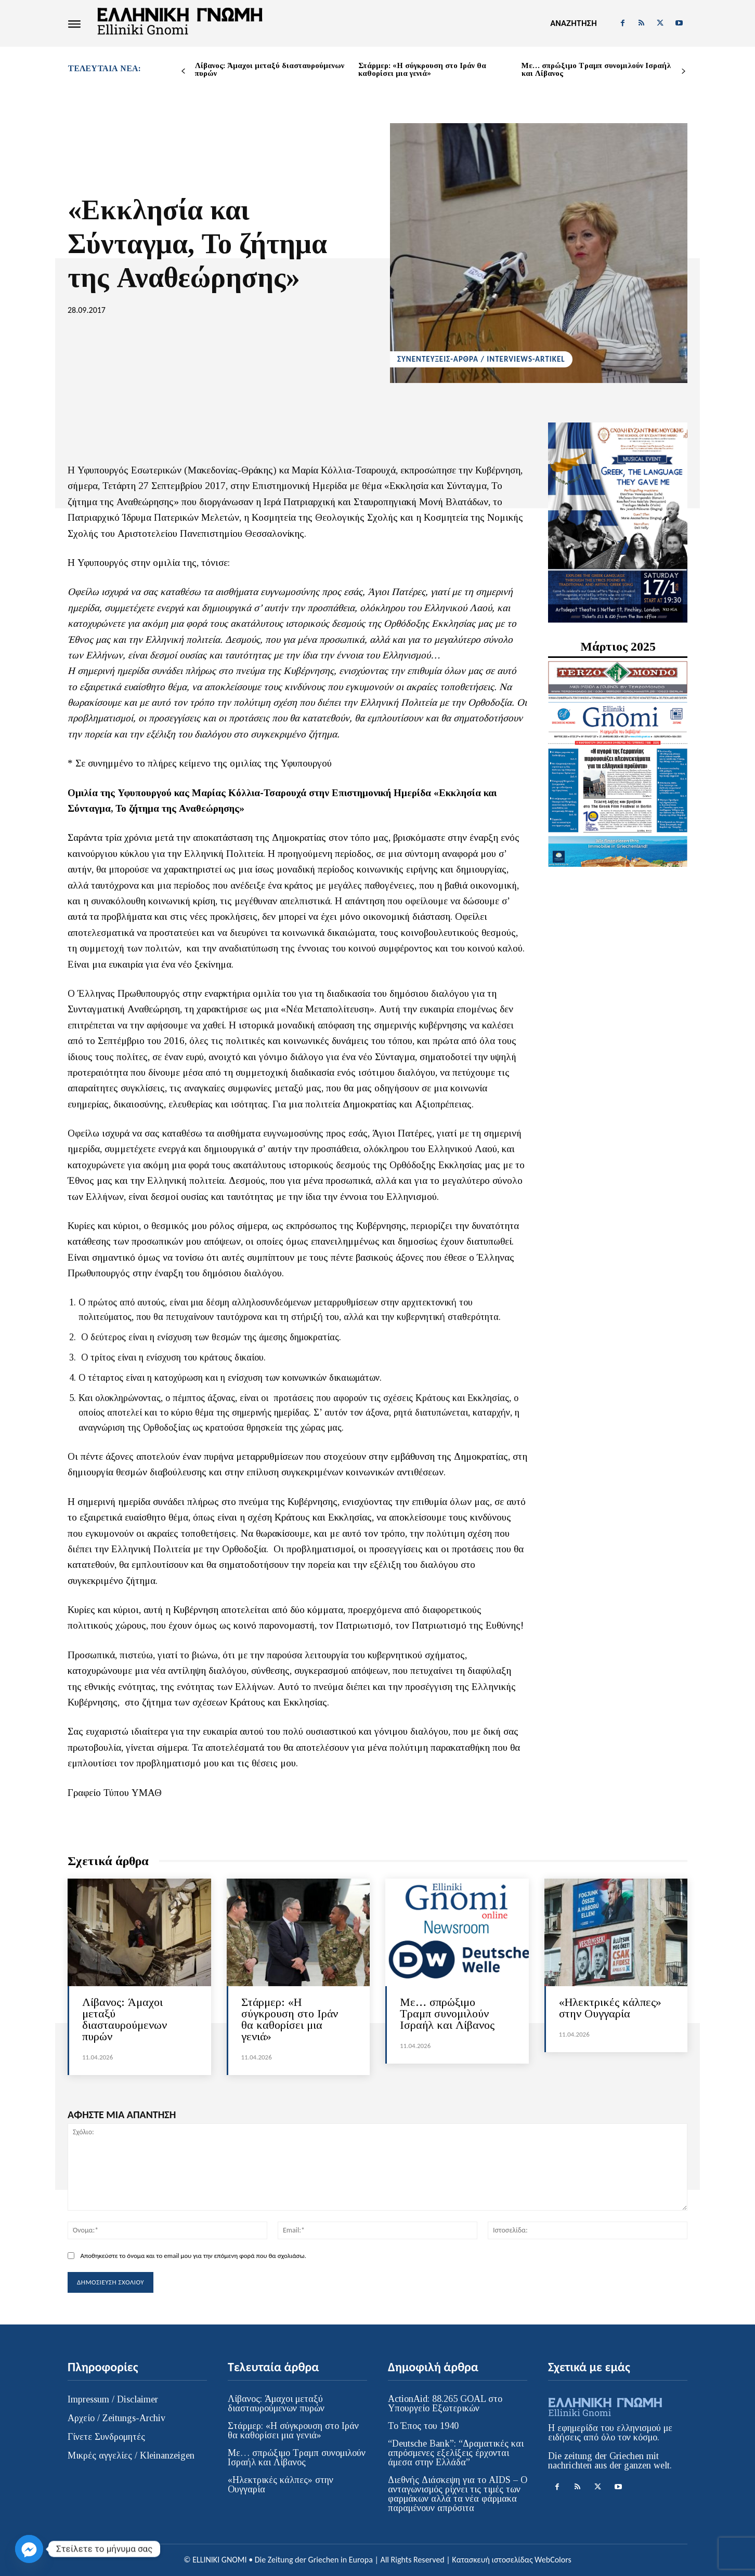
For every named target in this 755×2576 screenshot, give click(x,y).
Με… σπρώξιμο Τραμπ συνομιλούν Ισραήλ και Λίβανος (596, 69)
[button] (573, 23)
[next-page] (683, 71)
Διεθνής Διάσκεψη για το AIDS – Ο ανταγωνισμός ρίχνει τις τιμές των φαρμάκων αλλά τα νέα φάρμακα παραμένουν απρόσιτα (457, 2494)
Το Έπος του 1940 (423, 2426)
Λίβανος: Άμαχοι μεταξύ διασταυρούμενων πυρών (269, 69)
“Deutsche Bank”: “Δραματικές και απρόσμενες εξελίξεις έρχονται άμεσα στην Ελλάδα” (456, 2452)
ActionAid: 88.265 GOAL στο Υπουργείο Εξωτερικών (445, 2403)
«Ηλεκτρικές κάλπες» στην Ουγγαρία (610, 2008)
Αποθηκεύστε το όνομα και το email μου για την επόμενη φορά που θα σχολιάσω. (193, 2256)
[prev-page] (183, 71)
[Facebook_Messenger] (29, 2549)
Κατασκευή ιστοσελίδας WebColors (511, 2560)
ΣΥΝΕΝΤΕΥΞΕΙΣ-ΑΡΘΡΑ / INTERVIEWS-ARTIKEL (481, 359)
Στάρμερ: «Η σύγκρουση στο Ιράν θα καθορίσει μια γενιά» (422, 69)
